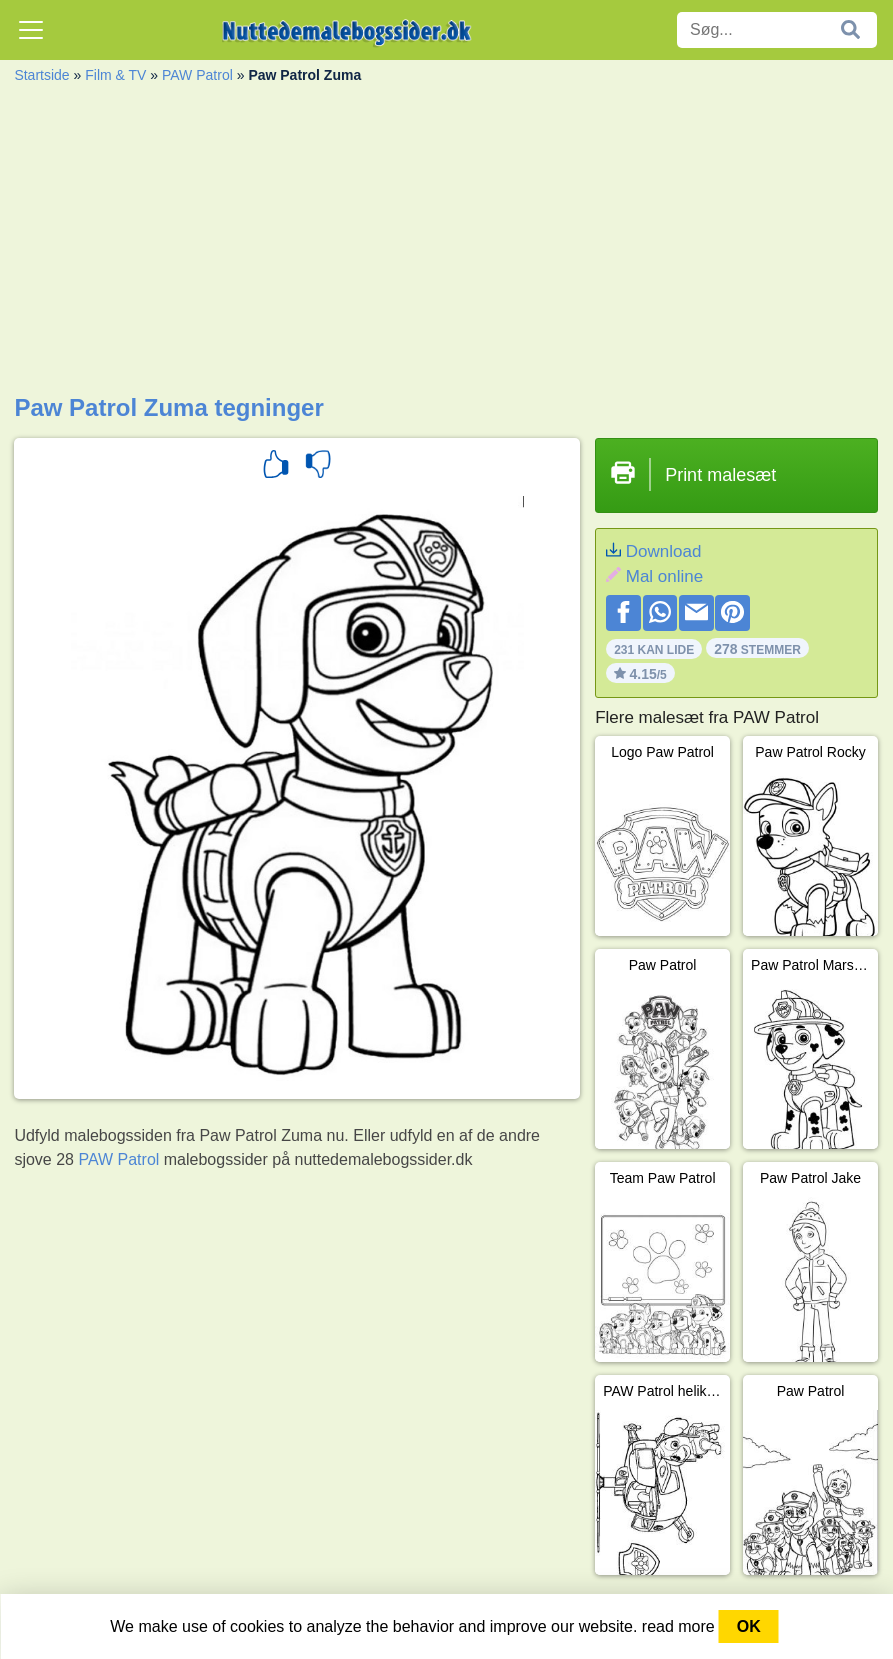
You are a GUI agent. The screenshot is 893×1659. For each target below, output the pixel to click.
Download (664, 551)
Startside (41, 75)
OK (749, 1626)
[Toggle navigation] (31, 30)
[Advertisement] (446, 244)
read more (678, 1626)
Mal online (665, 576)
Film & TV (115, 75)
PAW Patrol (197, 75)
